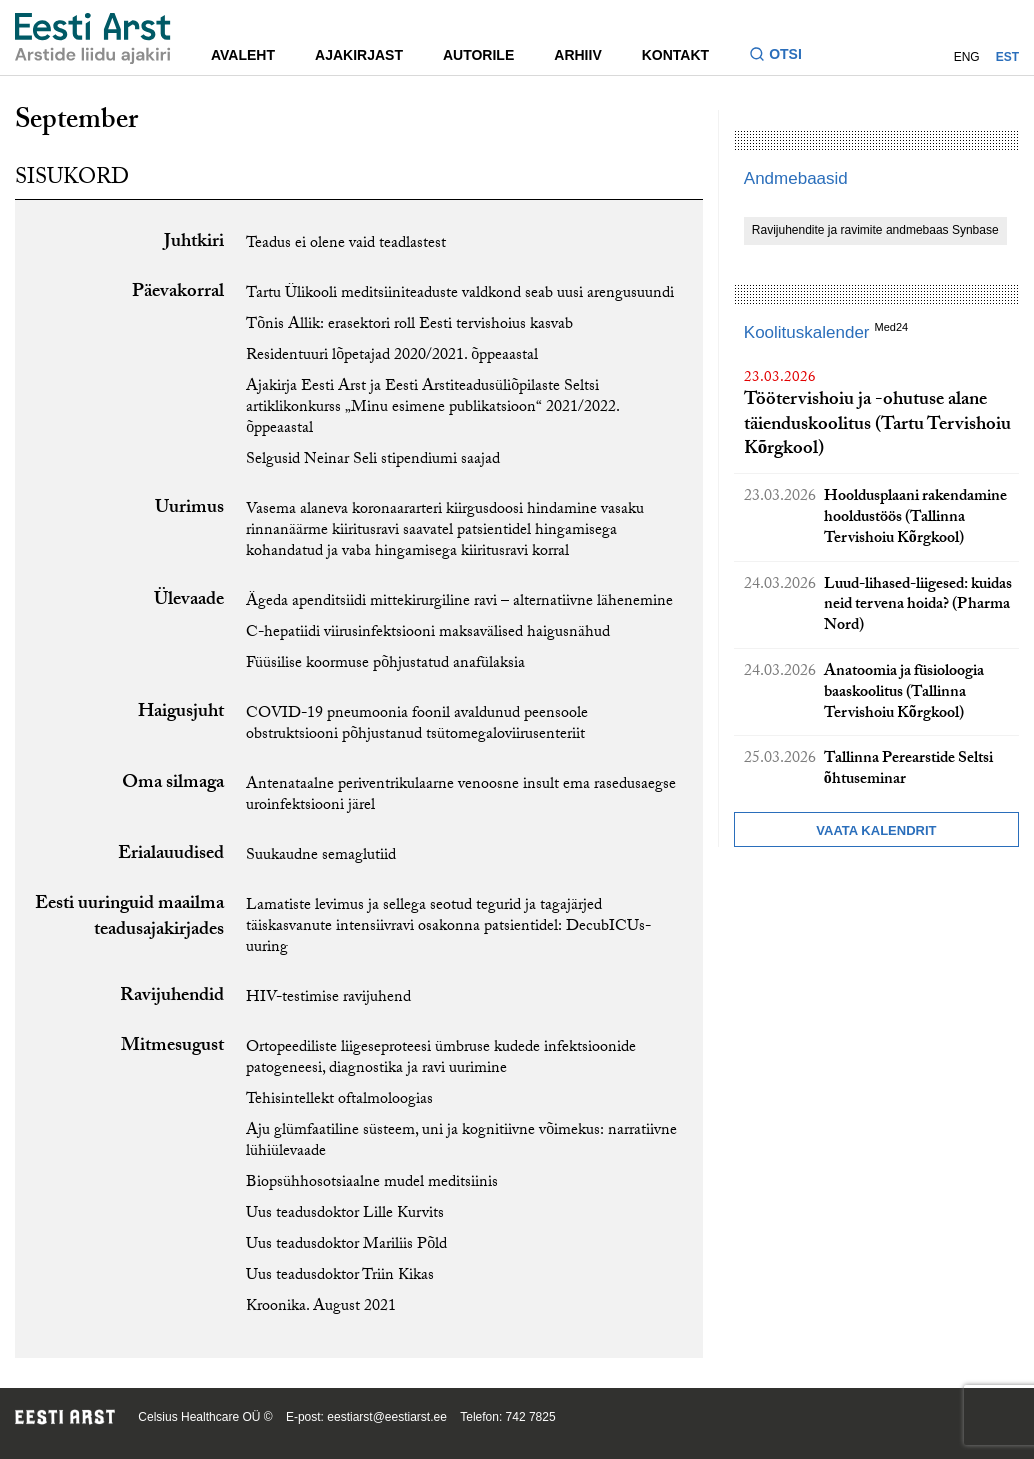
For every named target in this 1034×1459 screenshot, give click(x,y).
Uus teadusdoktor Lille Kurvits (345, 1214)
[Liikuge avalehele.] (93, 38)
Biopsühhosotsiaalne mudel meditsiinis (372, 1183)
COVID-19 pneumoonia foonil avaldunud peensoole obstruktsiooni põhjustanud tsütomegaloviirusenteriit (417, 725)
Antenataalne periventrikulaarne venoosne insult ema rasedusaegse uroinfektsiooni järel (461, 796)
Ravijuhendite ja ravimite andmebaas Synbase (875, 230)
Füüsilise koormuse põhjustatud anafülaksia (385, 664)
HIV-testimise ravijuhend (328, 998)
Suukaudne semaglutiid (321, 856)
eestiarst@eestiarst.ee (387, 1417)
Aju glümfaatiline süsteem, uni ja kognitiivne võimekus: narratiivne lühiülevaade (461, 1142)
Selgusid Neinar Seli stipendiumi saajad (373, 460)
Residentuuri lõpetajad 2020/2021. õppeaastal (392, 356)
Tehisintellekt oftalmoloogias (339, 1100)
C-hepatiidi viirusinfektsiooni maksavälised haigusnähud (428, 633)
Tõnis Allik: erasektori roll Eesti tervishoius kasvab (409, 325)
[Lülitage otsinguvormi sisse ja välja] (783, 56)
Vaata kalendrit (876, 830)
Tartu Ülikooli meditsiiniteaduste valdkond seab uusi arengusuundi (460, 294)
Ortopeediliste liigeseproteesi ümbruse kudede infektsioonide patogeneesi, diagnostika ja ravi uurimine (441, 1059)
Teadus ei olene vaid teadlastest (346, 244)
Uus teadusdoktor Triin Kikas (340, 1276)
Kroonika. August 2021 (321, 1307)
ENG (967, 57)
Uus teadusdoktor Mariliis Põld (346, 1245)
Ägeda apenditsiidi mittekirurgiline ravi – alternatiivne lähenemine (459, 602)
